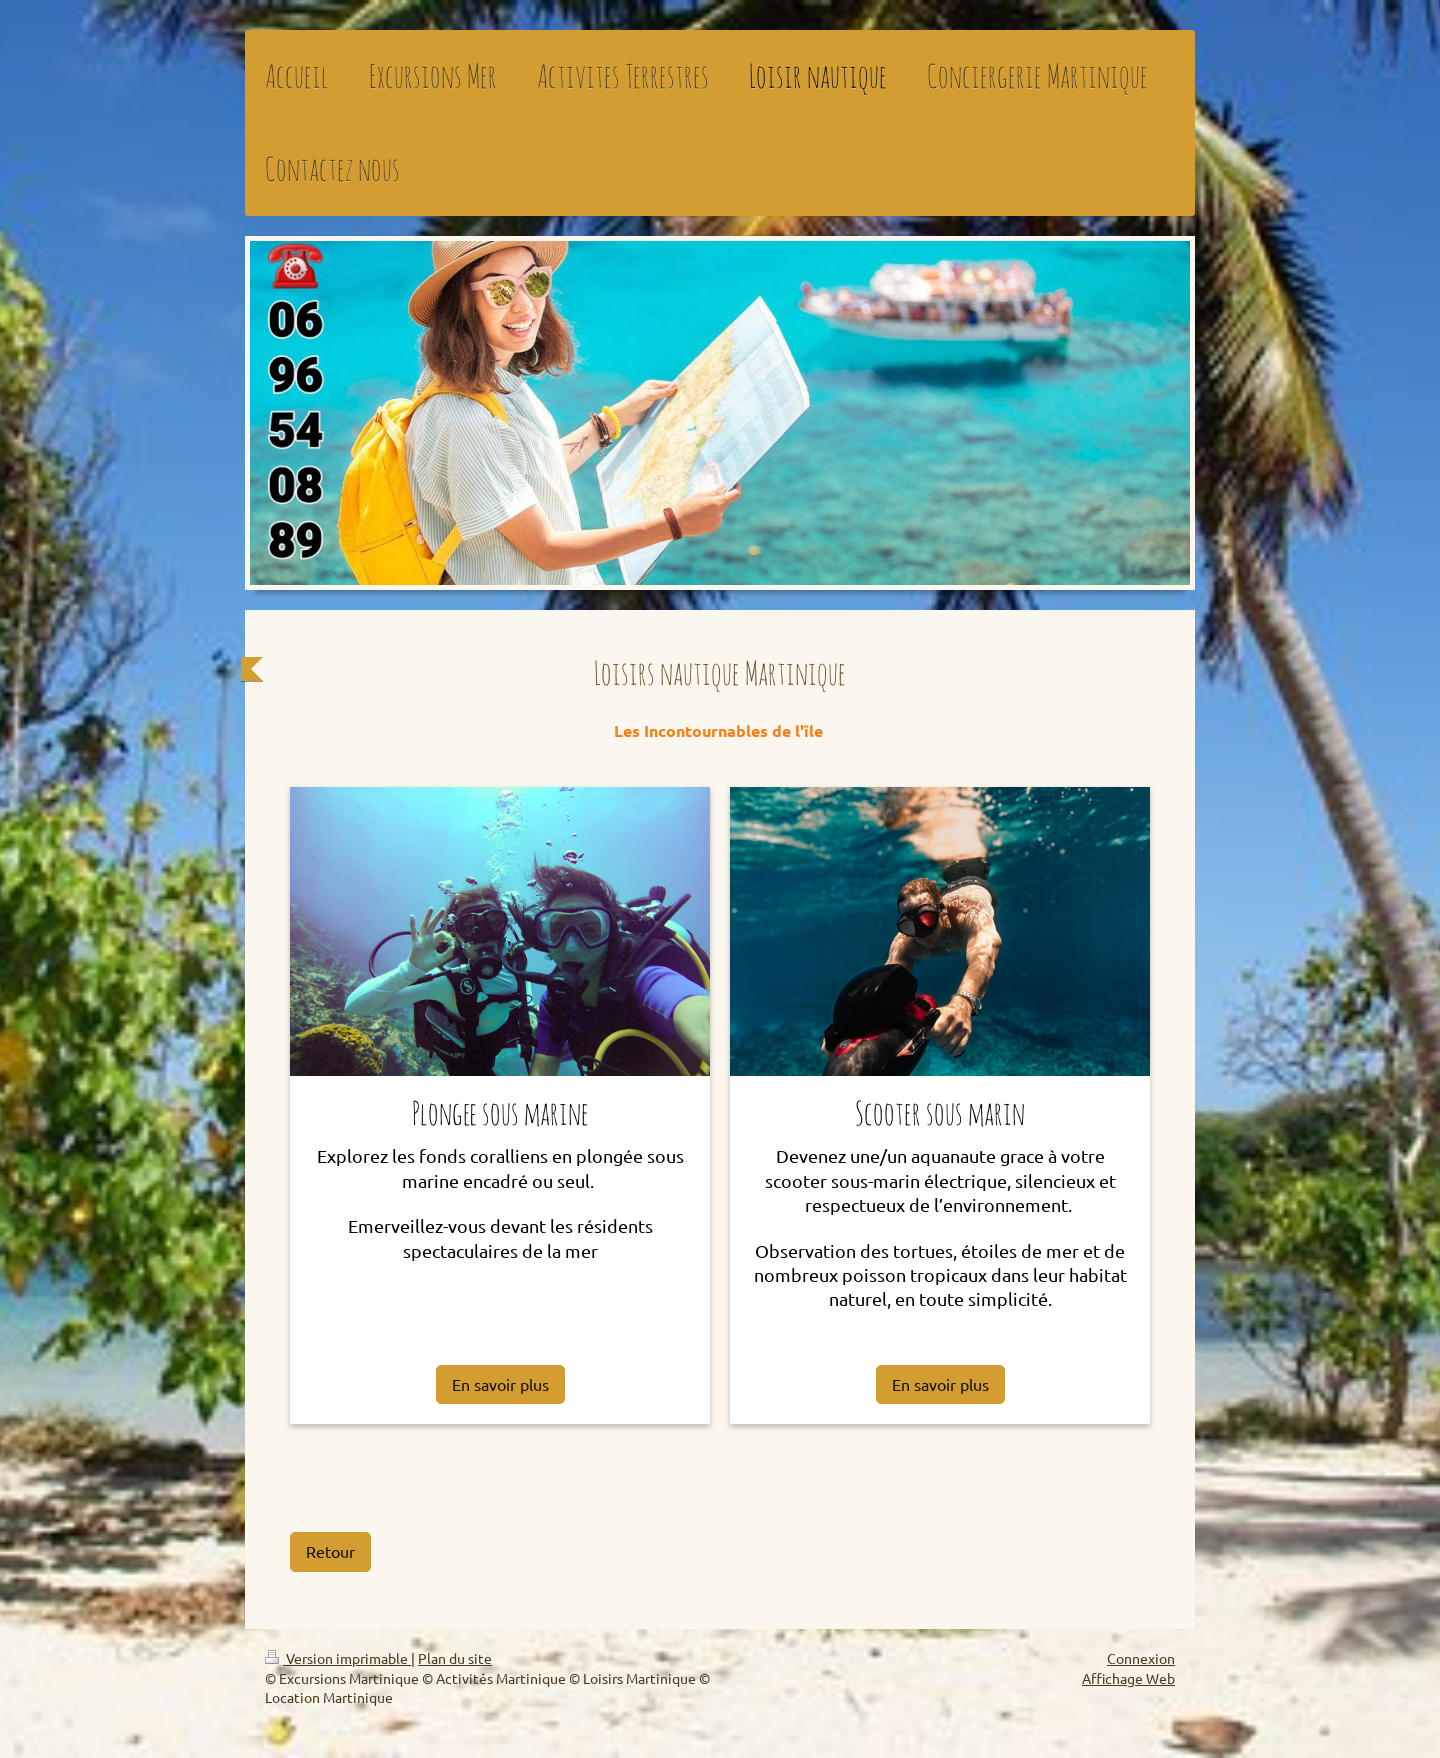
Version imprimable (338, 1658)
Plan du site (455, 1658)
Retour (330, 1551)
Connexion (1141, 1658)
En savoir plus (500, 1384)
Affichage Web (1128, 1678)
